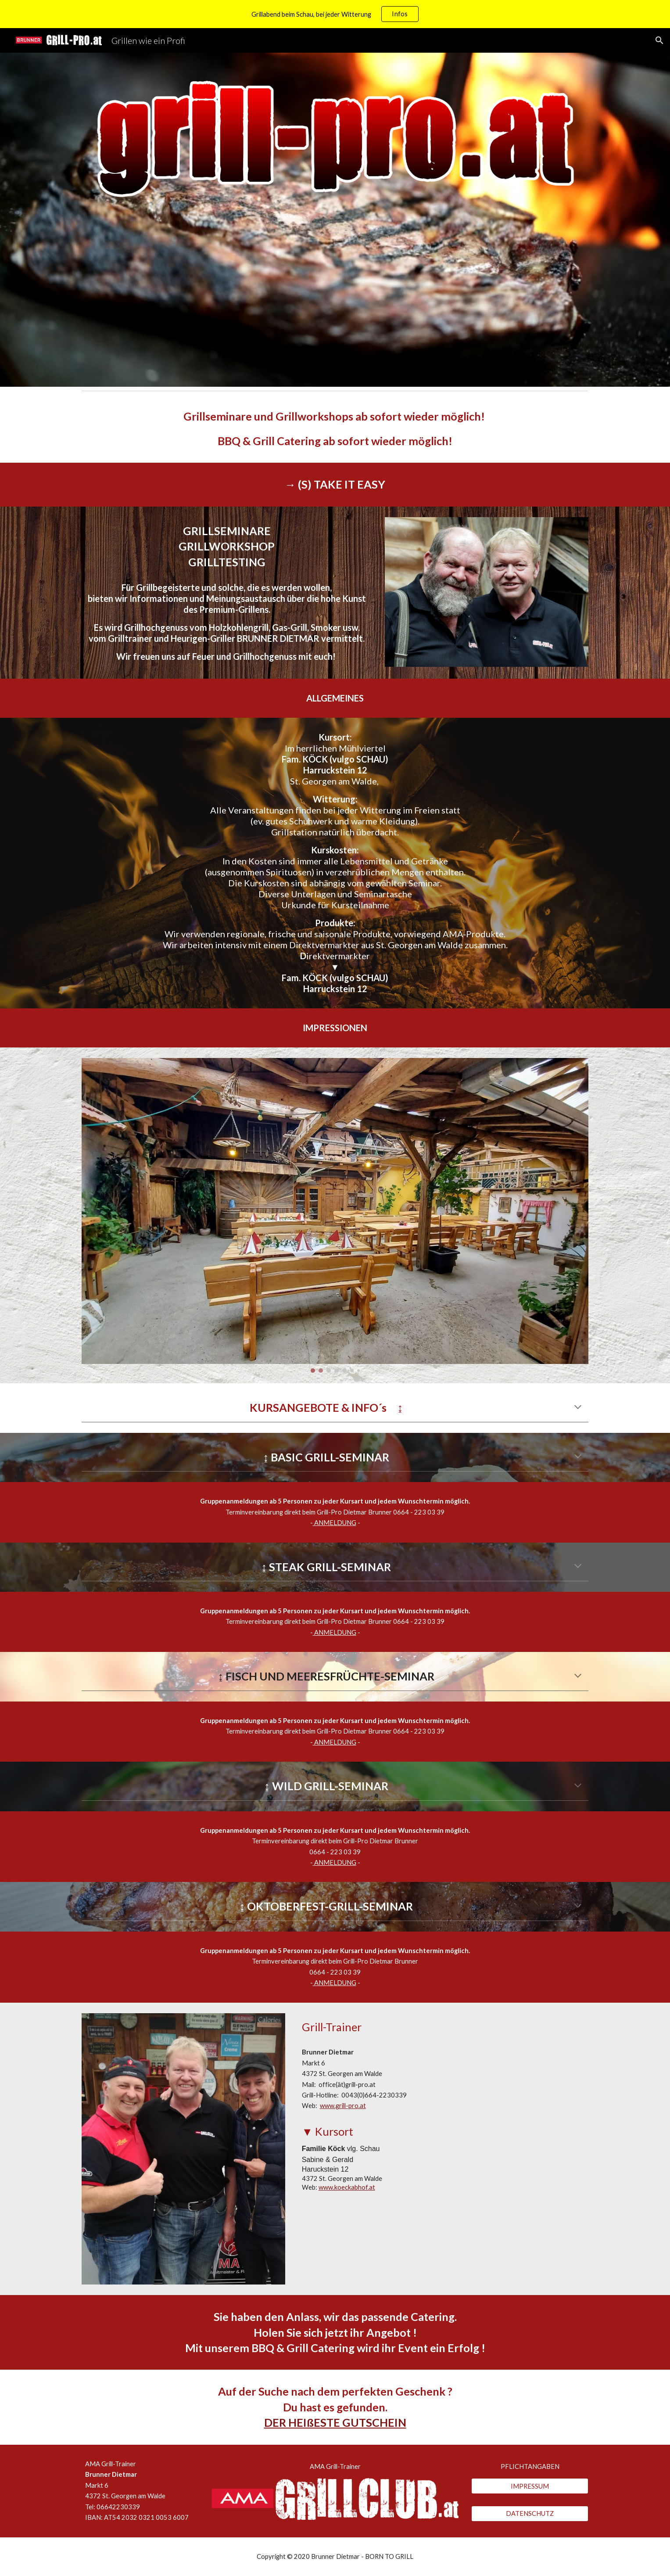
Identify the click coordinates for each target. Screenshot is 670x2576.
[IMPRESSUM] (530, 2486)
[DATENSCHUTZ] (530, 2514)
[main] (335, 428)
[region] (335, 14)
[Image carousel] (335, 1215)
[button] (659, 40)
